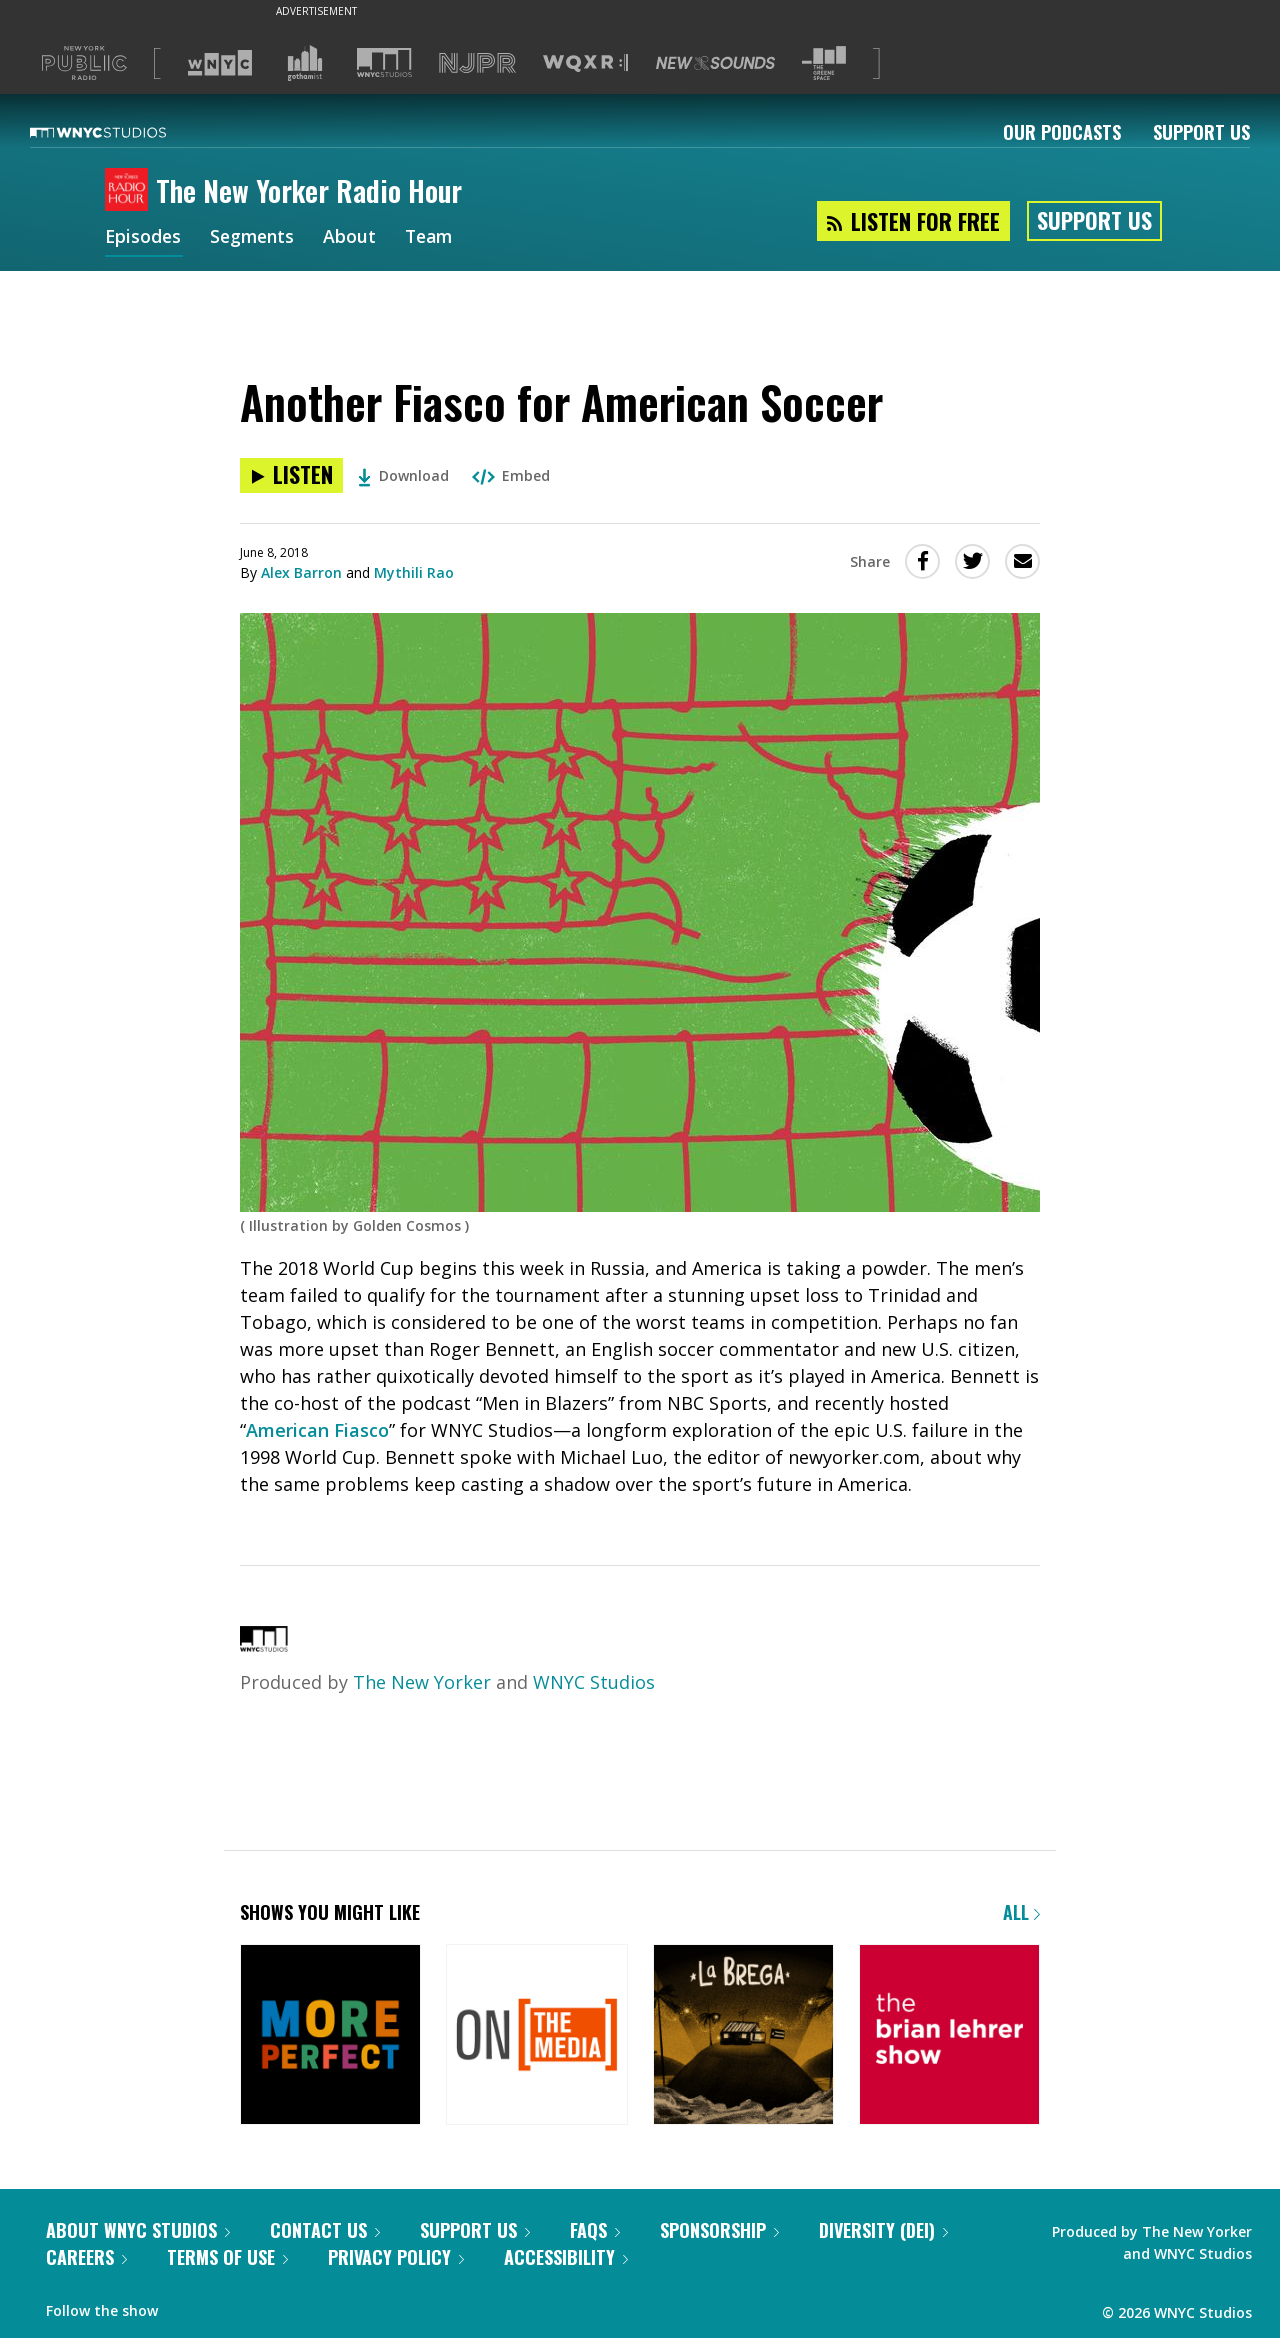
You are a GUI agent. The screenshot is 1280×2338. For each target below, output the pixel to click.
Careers (86, 2257)
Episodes (144, 238)
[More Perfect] (330, 2036)
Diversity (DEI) (883, 2230)
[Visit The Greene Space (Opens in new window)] (824, 63)
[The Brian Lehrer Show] (949, 2036)
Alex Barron (301, 572)
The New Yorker (422, 1682)
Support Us (1201, 132)
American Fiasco (317, 1430)
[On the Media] (536, 2036)
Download (403, 475)
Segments (256, 238)
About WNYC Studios (138, 2230)
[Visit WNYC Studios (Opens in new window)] (384, 62)
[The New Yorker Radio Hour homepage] (130, 191)
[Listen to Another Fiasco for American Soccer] (291, 475)
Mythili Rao (414, 572)
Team (436, 238)
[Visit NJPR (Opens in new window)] (477, 63)
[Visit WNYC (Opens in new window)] (220, 63)
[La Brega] (743, 2036)
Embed (511, 475)
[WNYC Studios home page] (123, 132)
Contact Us (325, 2230)
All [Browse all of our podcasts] (1021, 1912)
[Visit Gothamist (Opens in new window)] (305, 63)
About (355, 238)
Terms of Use (227, 2257)
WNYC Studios (594, 1682)
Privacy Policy (396, 2257)
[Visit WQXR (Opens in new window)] (585, 63)
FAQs (595, 2230)
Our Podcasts (1062, 132)
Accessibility (566, 2257)
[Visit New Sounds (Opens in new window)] (715, 63)
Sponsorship (719, 2230)
